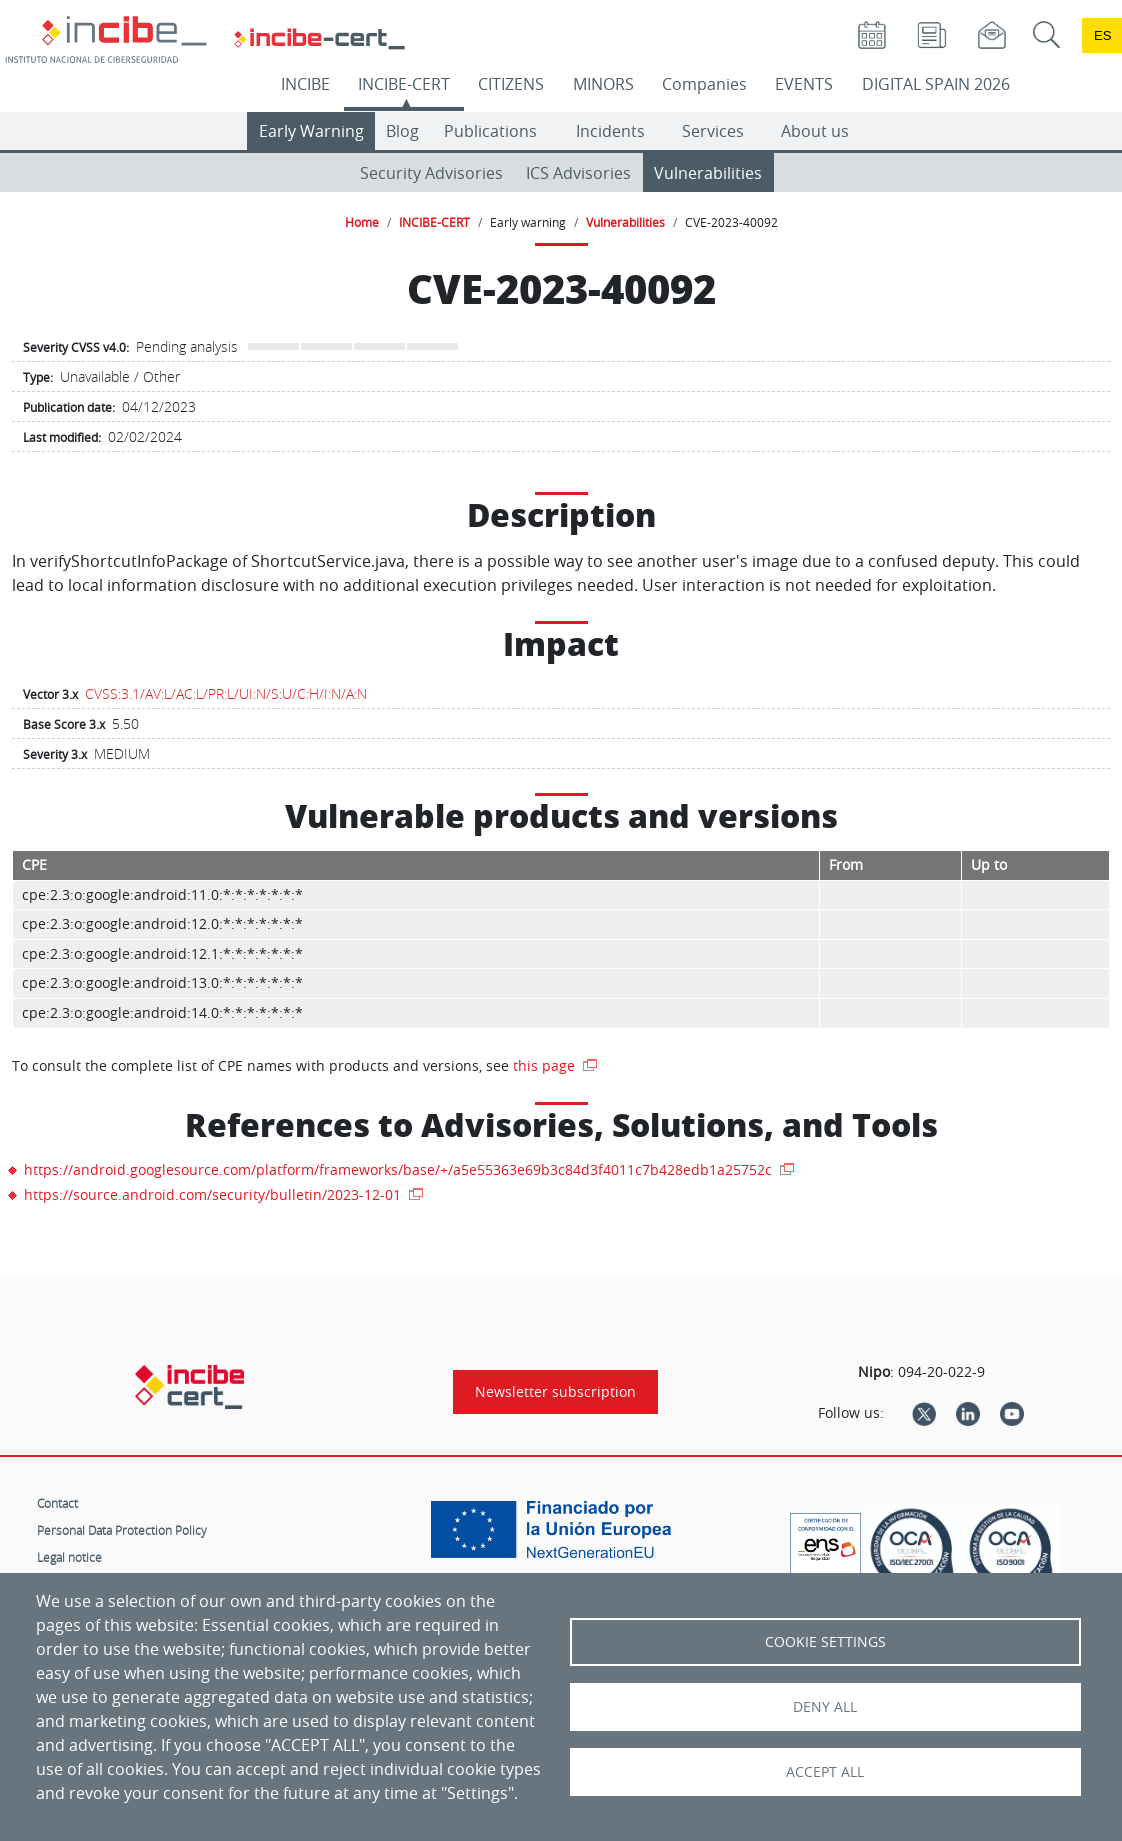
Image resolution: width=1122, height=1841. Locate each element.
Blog (402, 131)
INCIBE (305, 84)
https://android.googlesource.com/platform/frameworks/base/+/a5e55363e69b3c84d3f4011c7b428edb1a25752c (400, 1169)
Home (362, 222)
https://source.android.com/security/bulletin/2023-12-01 (214, 1194)
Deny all (825, 1707)
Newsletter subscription (555, 1392)
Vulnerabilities (708, 173)
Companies (704, 84)
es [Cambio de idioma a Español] (1103, 35)
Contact (57, 1503)
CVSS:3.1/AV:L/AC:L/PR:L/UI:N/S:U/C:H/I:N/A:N (226, 693)
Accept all (825, 1772)
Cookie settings (825, 1642)
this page (546, 1065)
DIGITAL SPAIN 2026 (936, 84)
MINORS (603, 84)
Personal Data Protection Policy (122, 1530)
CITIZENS (511, 84)
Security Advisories (431, 173)
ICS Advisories (578, 173)
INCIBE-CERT (404, 84)
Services (713, 131)
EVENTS (804, 84)
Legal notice (69, 1557)
